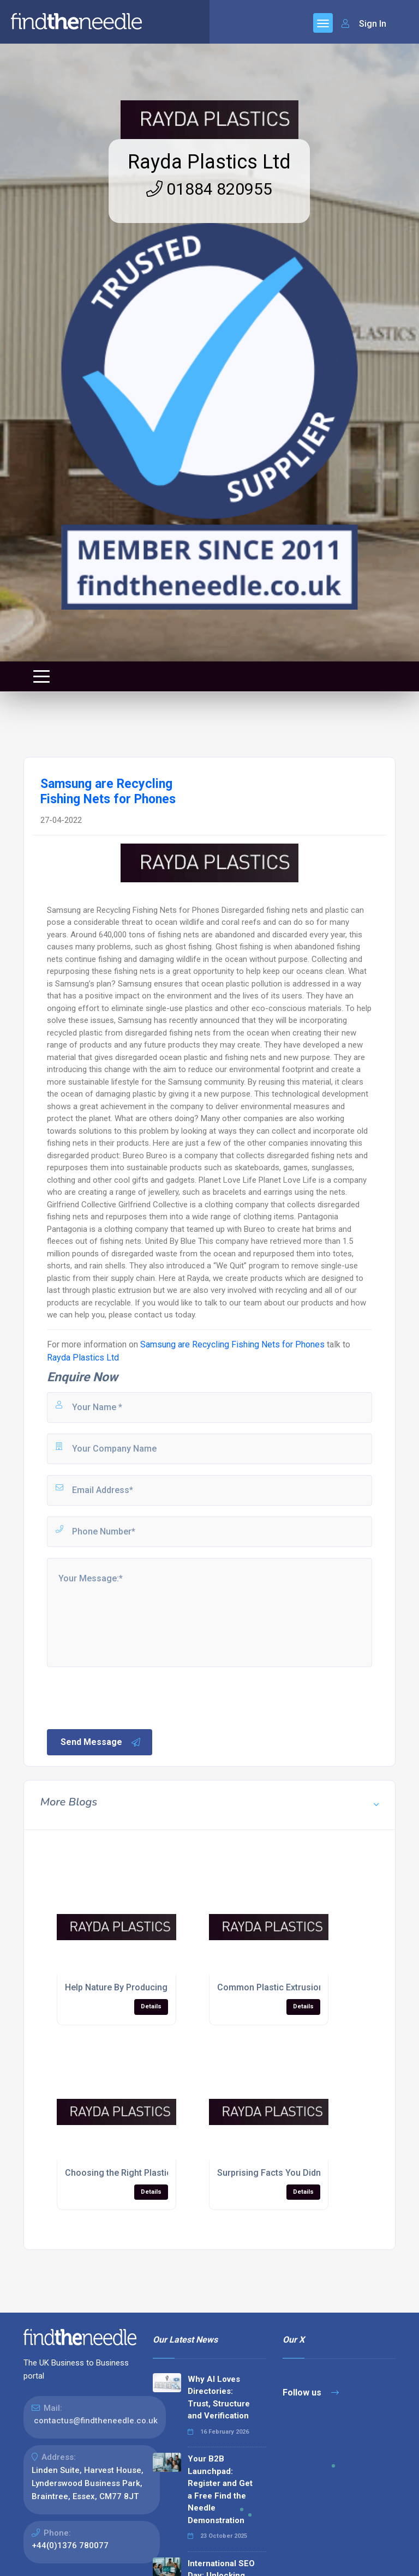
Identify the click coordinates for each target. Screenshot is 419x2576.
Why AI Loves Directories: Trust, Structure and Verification (219, 2397)
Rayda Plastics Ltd (209, 162)
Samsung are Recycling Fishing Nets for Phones (232, 1344)
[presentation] (128, 1697)
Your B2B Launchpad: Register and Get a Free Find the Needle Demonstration (220, 2489)
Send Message (101, 1742)
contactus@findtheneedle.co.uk (96, 2420)
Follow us (311, 2392)
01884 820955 (209, 188)
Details (151, 2006)
